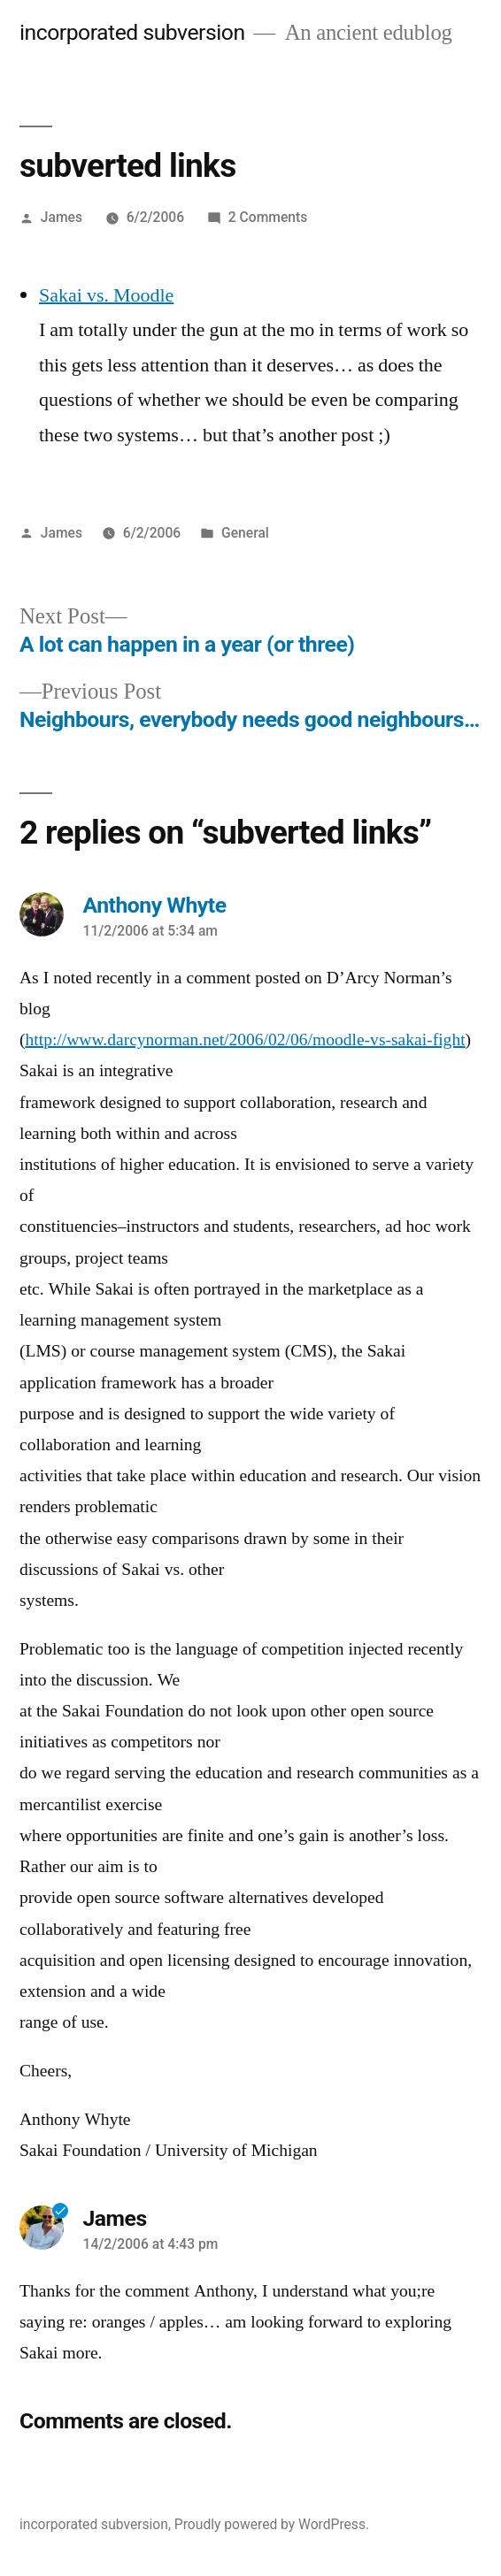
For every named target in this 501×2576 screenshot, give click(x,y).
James (61, 217)
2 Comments (267, 217)
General (245, 532)
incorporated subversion (132, 32)
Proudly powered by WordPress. (271, 2524)
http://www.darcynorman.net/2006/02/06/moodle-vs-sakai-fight (246, 1040)
